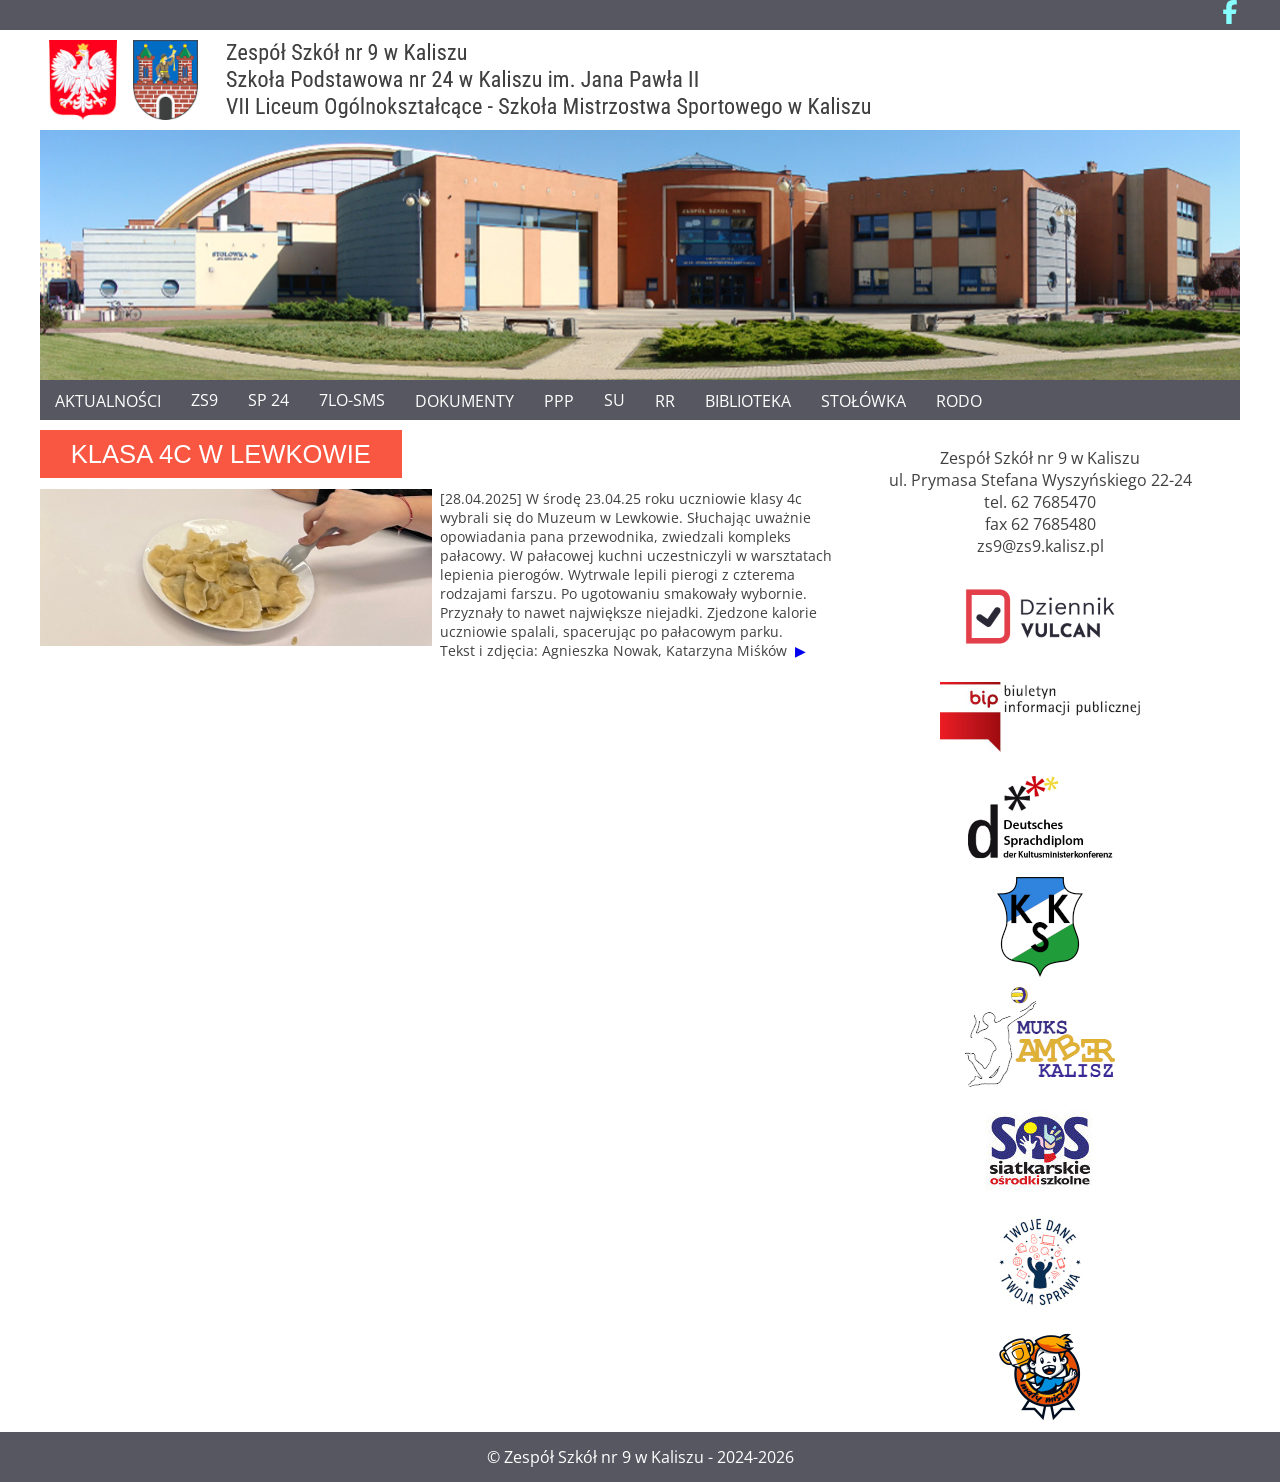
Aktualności (108, 400)
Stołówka (863, 400)
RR (665, 400)
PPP (559, 400)
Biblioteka (748, 400)
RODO (959, 400)
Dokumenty (464, 400)
